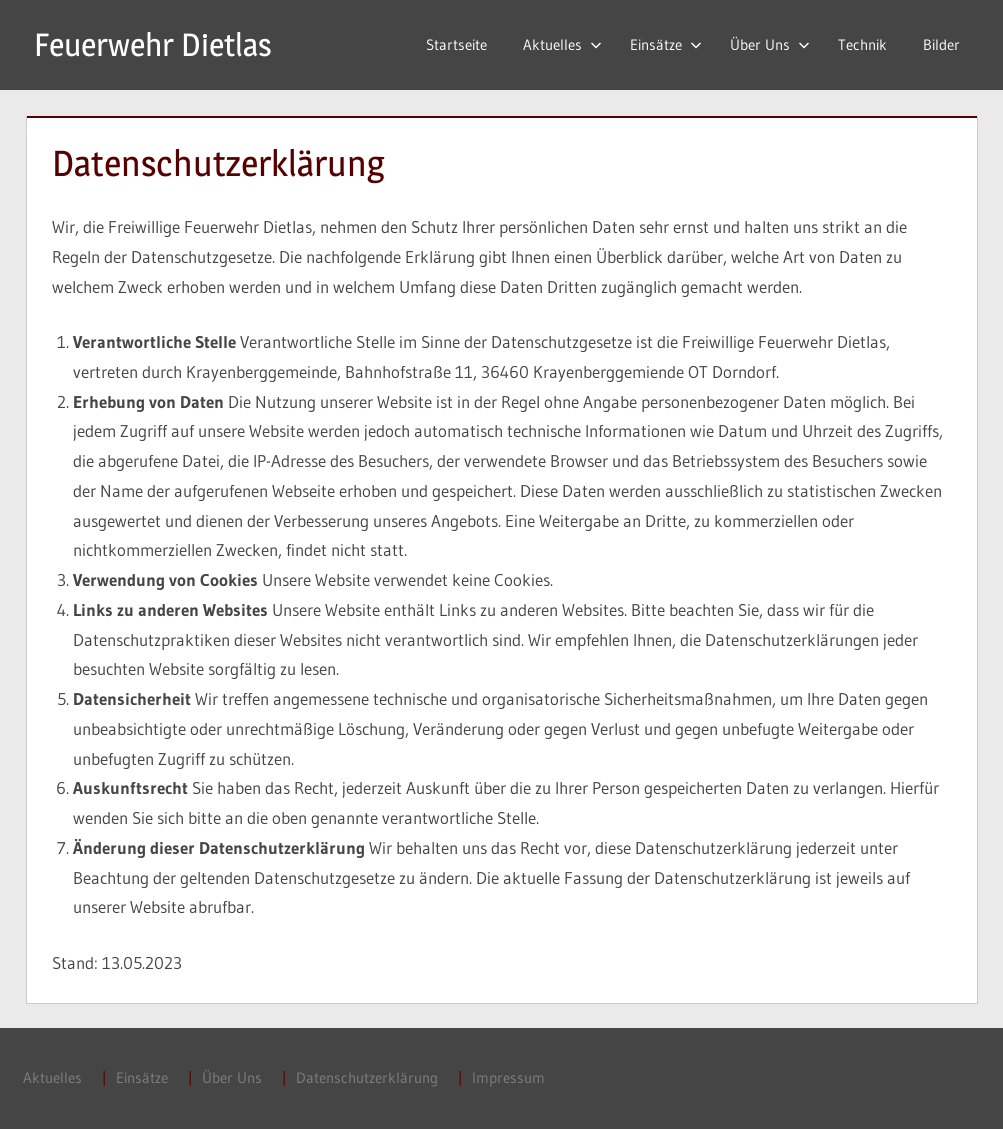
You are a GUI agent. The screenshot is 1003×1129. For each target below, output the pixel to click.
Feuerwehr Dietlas (153, 44)
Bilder (941, 44)
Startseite (456, 44)
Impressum (508, 1077)
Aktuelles (562, 44)
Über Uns (770, 44)
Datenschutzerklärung (367, 1077)
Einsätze (666, 44)
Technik (862, 44)
